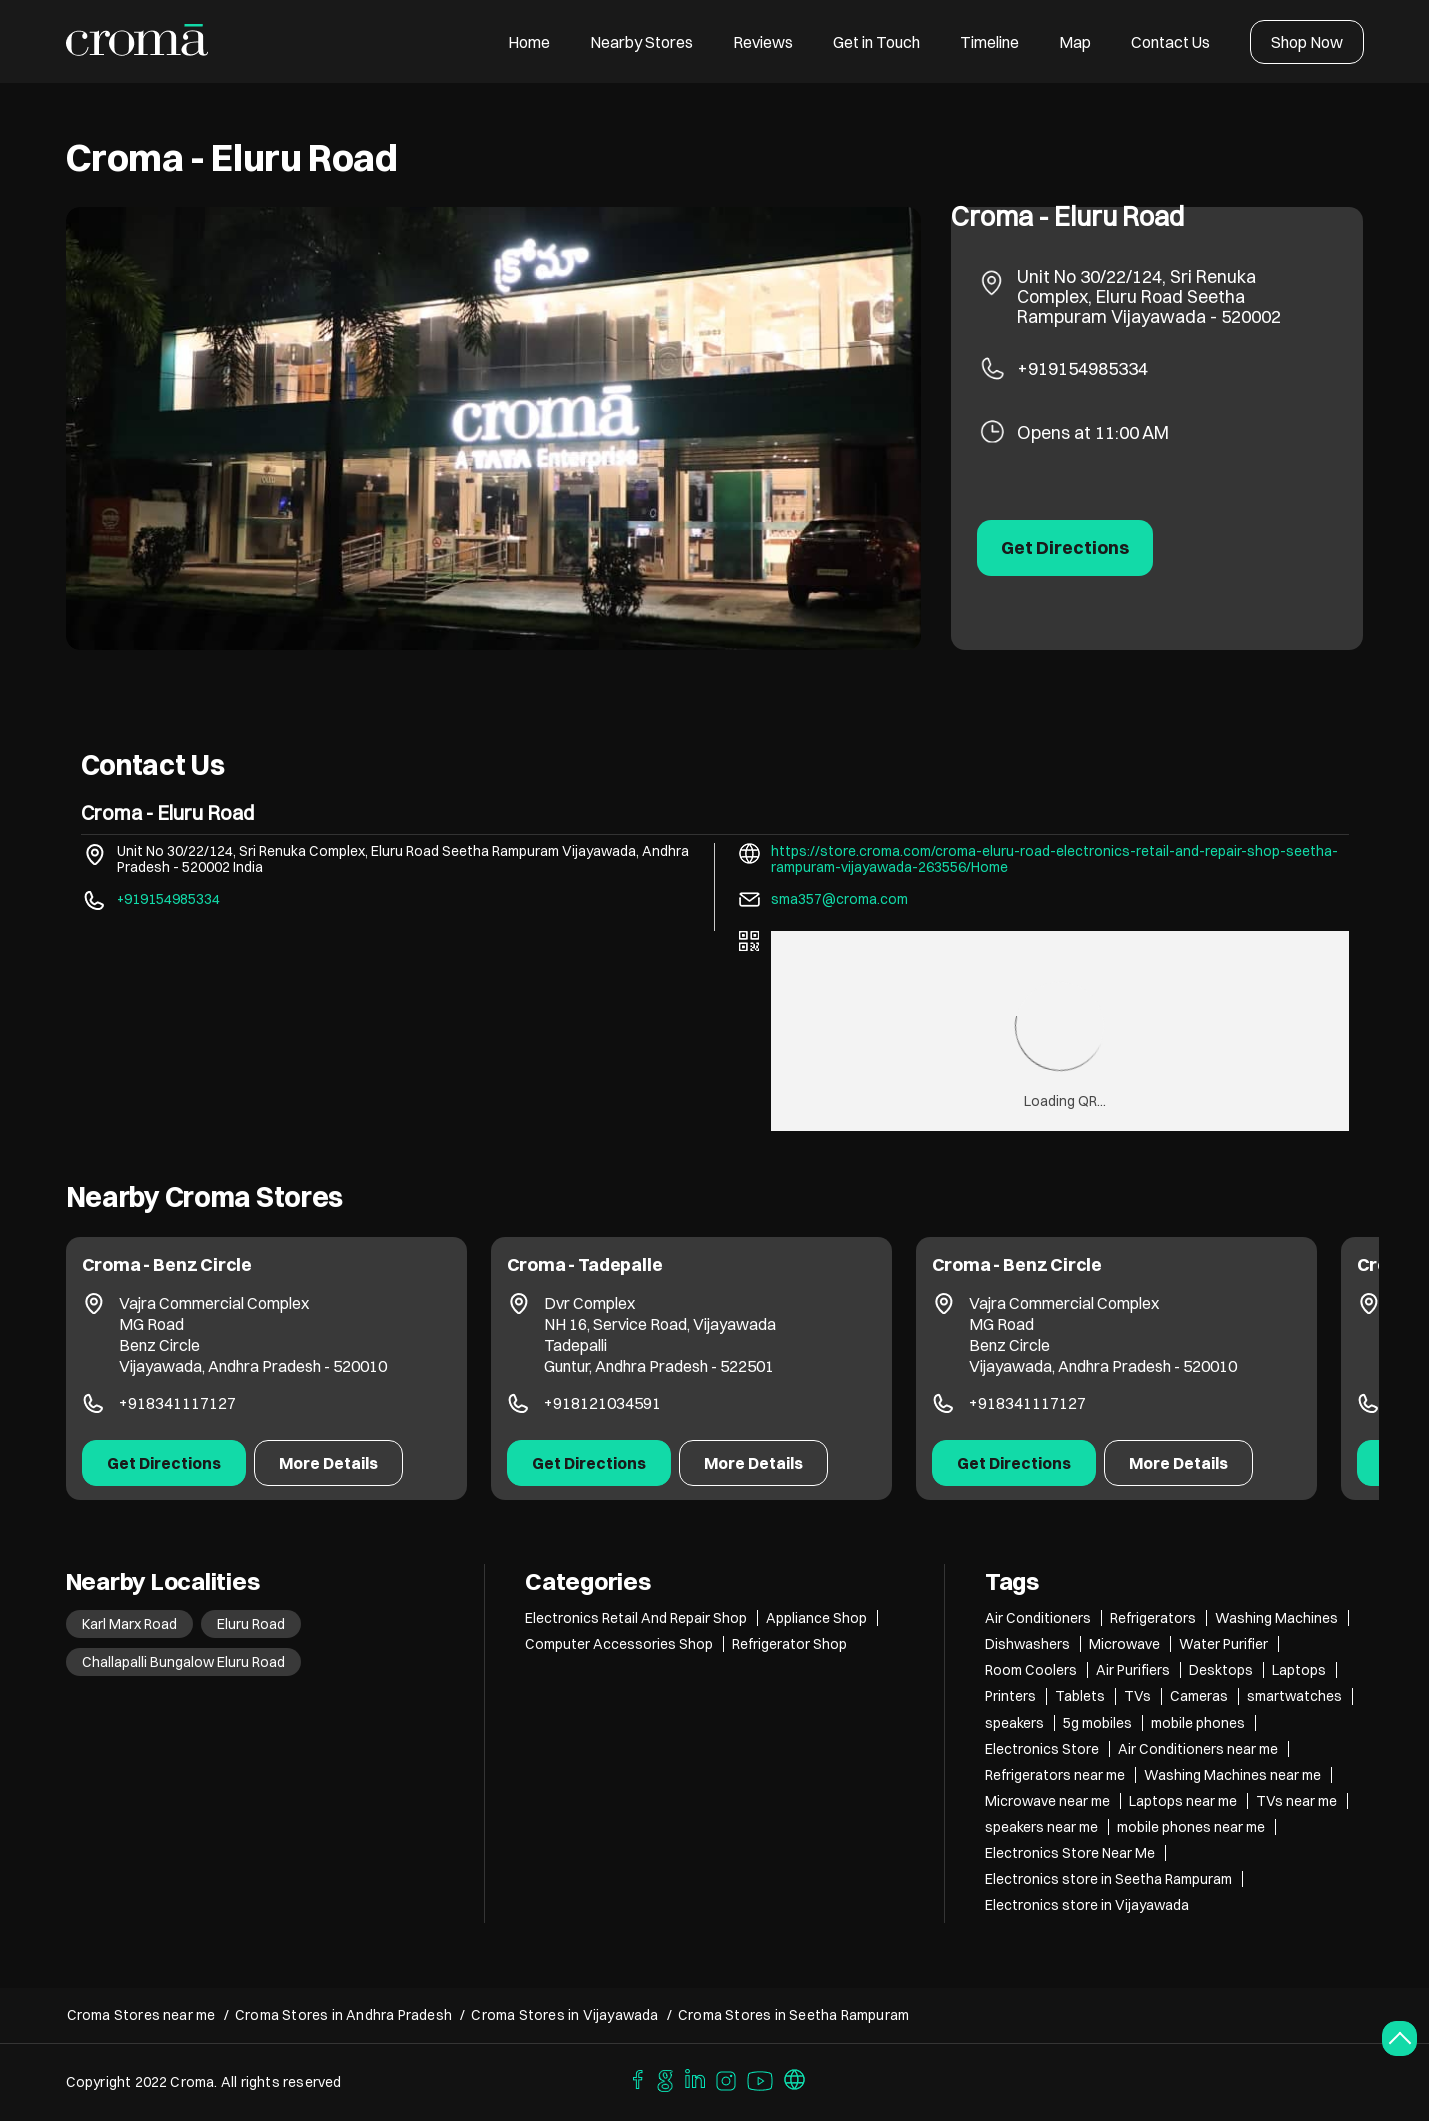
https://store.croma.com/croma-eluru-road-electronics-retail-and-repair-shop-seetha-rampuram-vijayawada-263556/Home (1054, 859)
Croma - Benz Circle (167, 1264)
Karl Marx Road (129, 1624)
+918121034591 (602, 1403)
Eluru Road (251, 1624)
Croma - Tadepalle (585, 1264)
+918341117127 (177, 1403)
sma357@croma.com (839, 899)
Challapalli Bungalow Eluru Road (183, 1662)
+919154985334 (1082, 368)
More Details (328, 1463)
